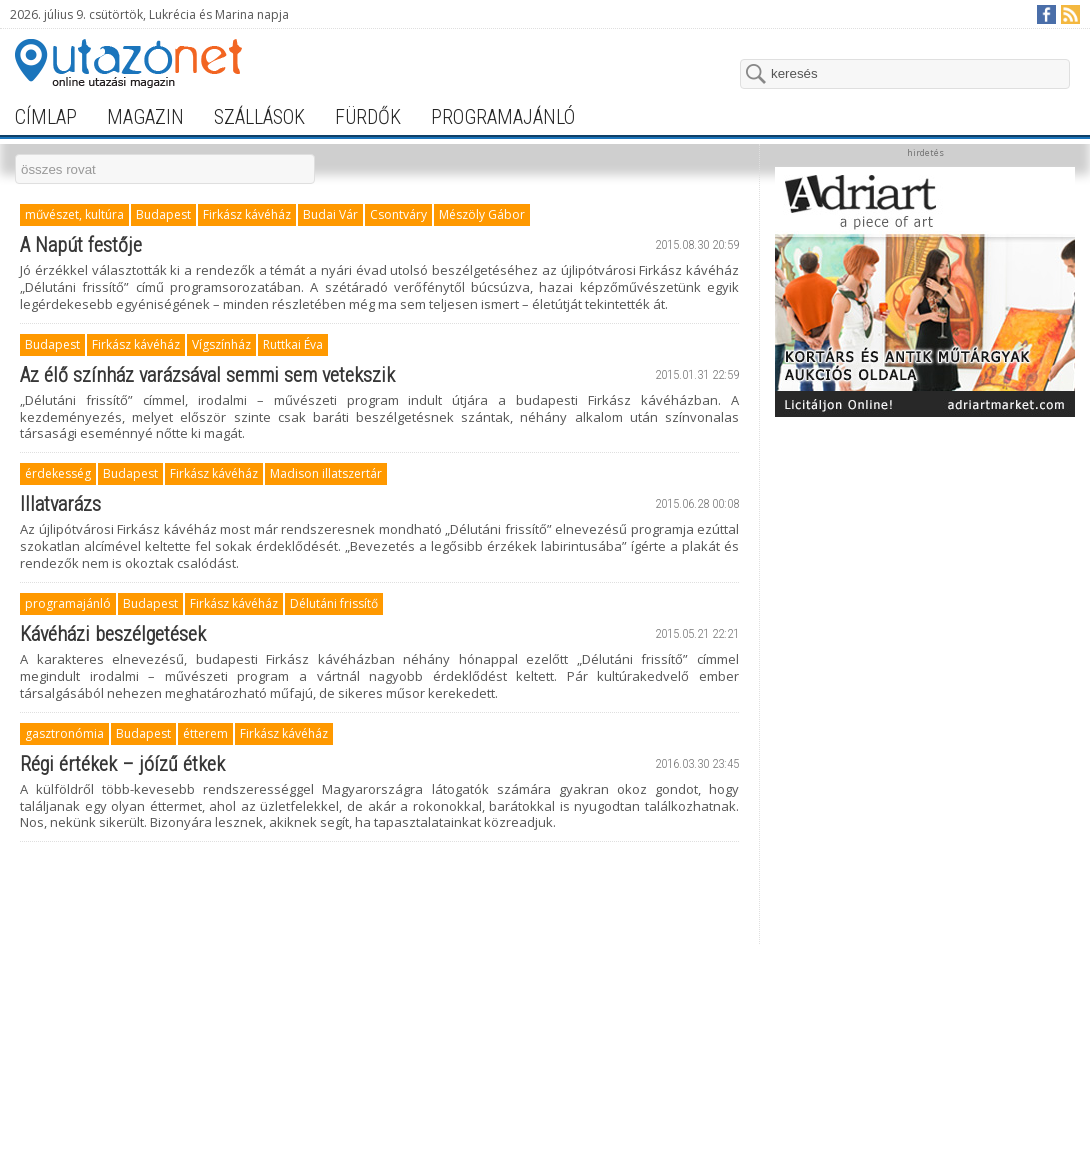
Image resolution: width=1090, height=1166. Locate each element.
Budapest (163, 214)
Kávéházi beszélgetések (113, 634)
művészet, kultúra (74, 214)
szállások (259, 117)
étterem (205, 733)
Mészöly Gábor (482, 214)
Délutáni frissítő (334, 603)
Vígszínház (221, 344)
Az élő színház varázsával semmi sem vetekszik (207, 375)
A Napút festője (81, 245)
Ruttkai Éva (293, 344)
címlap (46, 117)
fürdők (368, 117)
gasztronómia (64, 733)
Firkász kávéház (247, 214)
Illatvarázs (60, 504)
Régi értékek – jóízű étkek (122, 764)
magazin (145, 117)
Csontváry (398, 214)
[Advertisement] (925, 727)
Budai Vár (330, 214)
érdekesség (58, 473)
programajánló (503, 117)
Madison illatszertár (326, 473)
